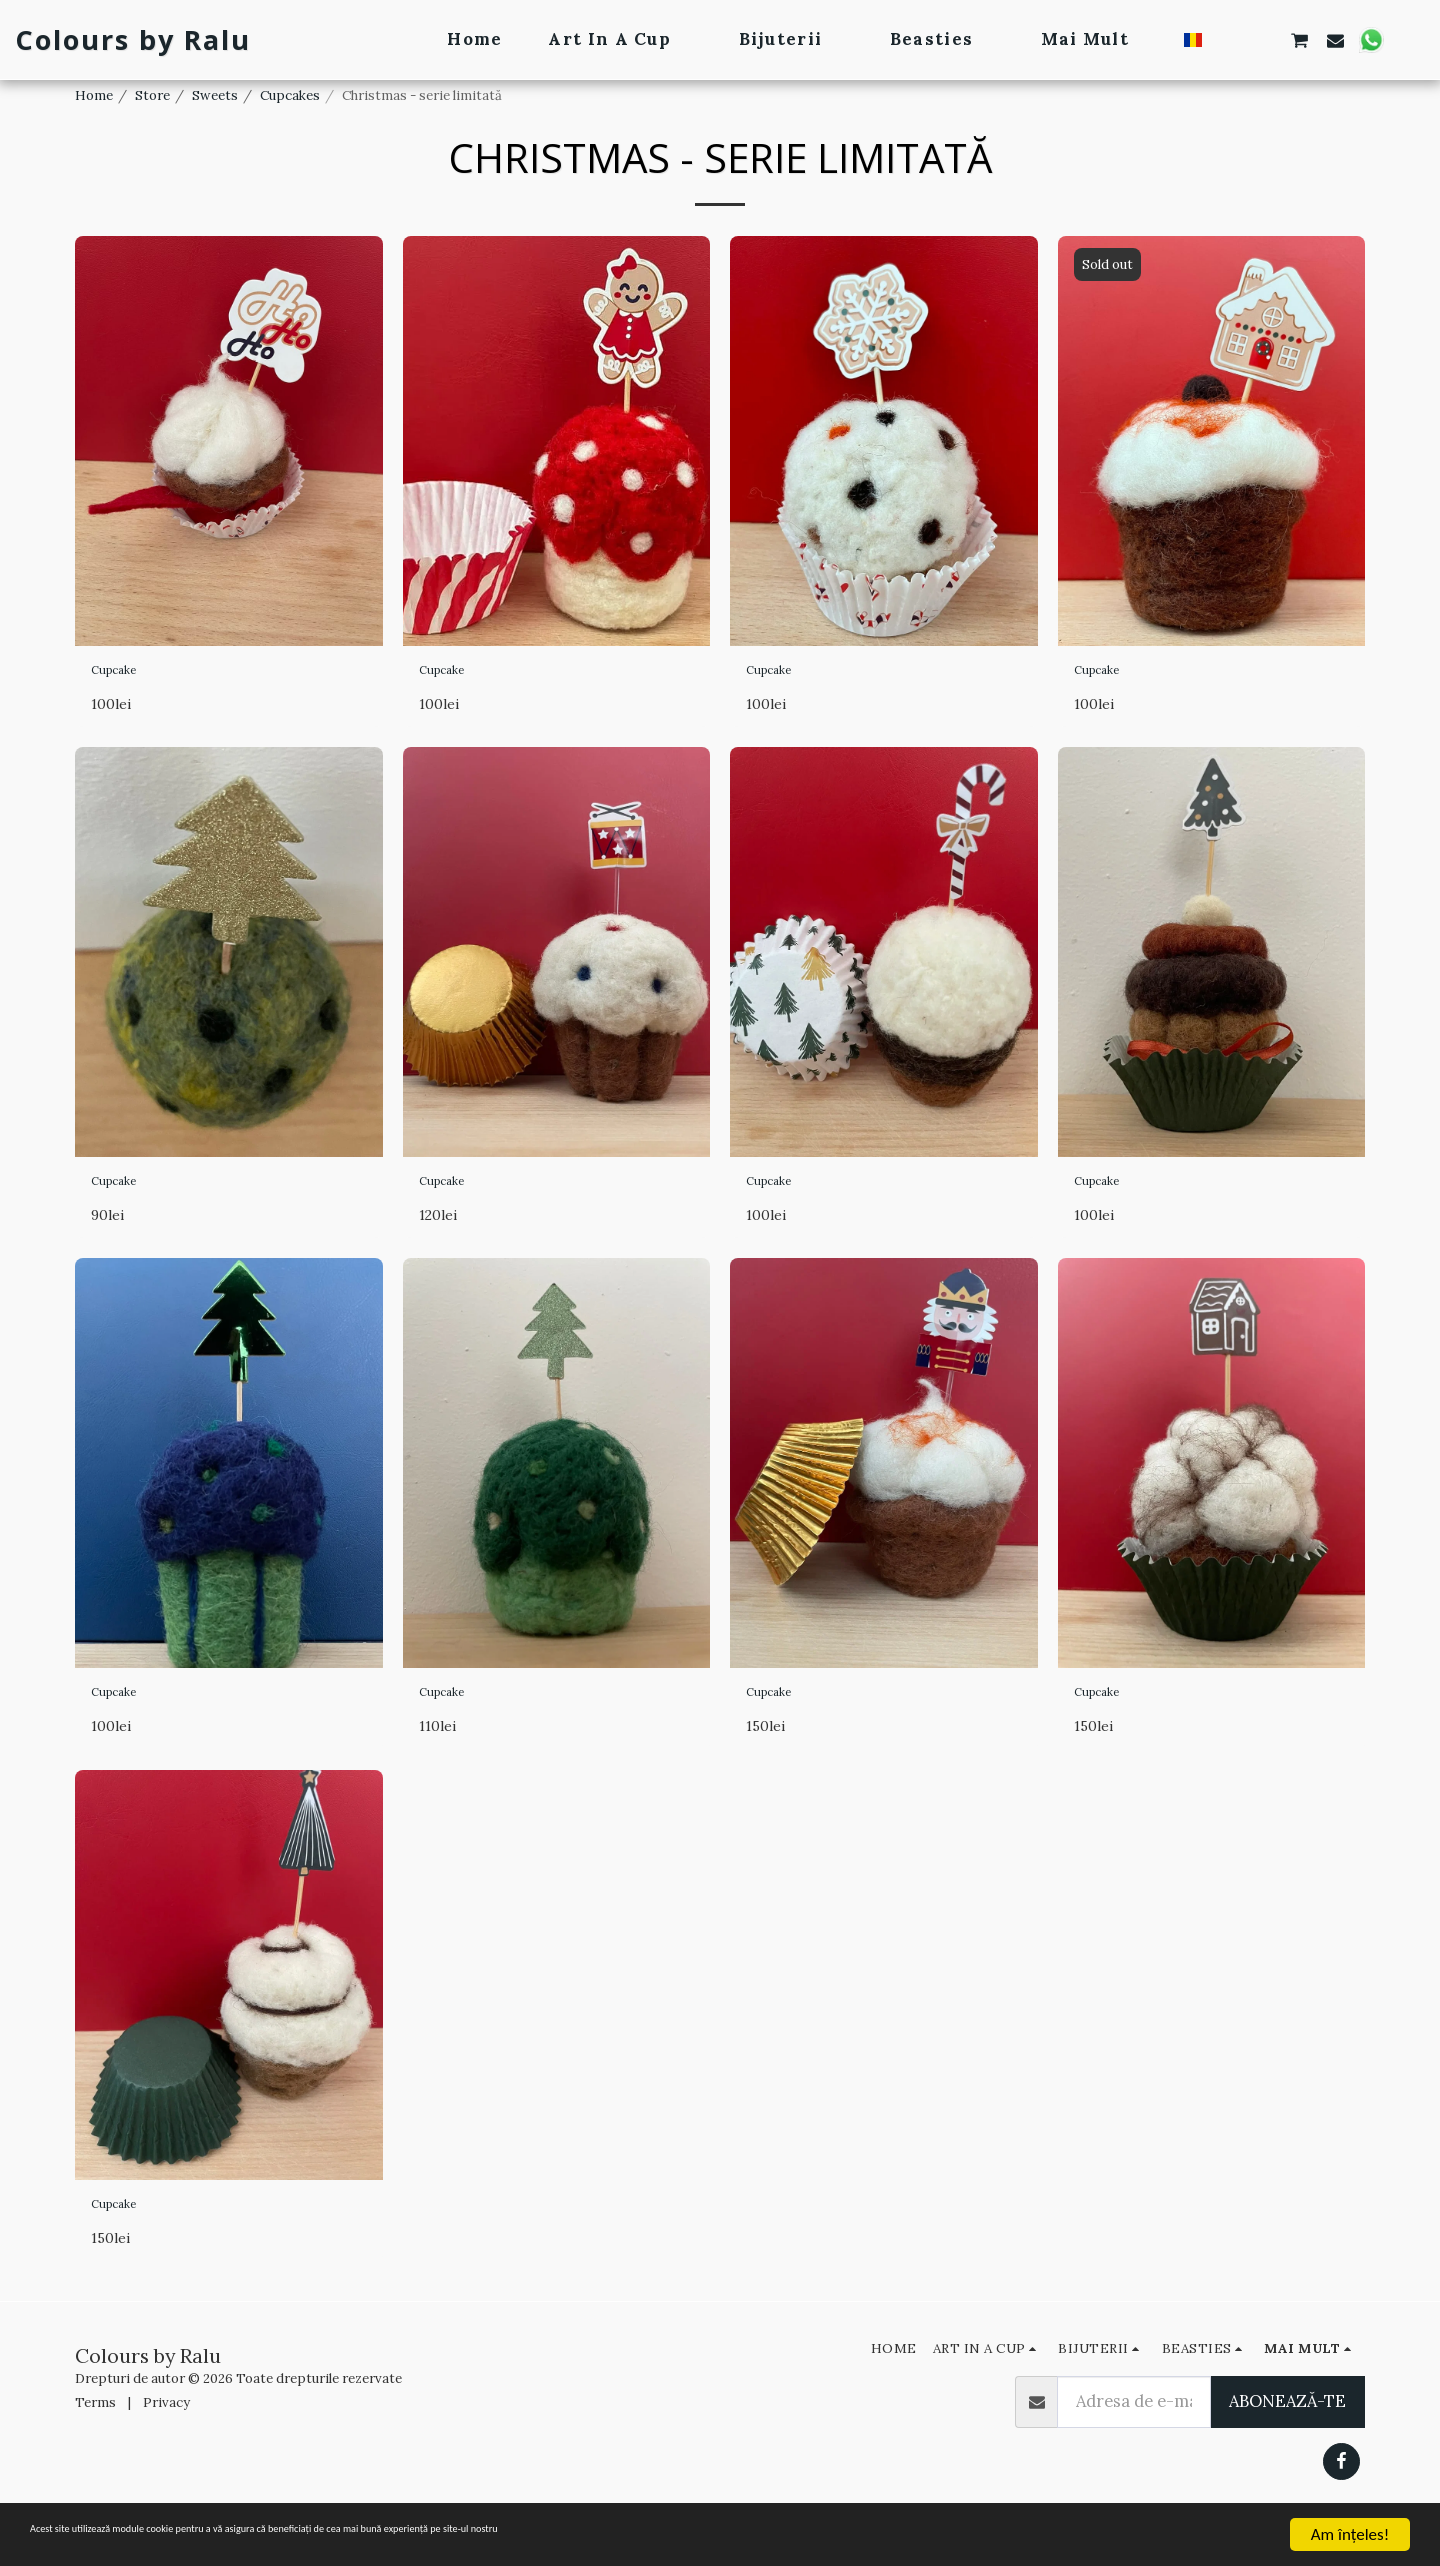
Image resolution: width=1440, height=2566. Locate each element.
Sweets (215, 95)
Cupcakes (290, 95)
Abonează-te (1287, 2433)
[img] (229, 441)
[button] (1228, 40)
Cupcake (125, 674)
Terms (95, 2434)
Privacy (166, 2434)
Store (152, 95)
